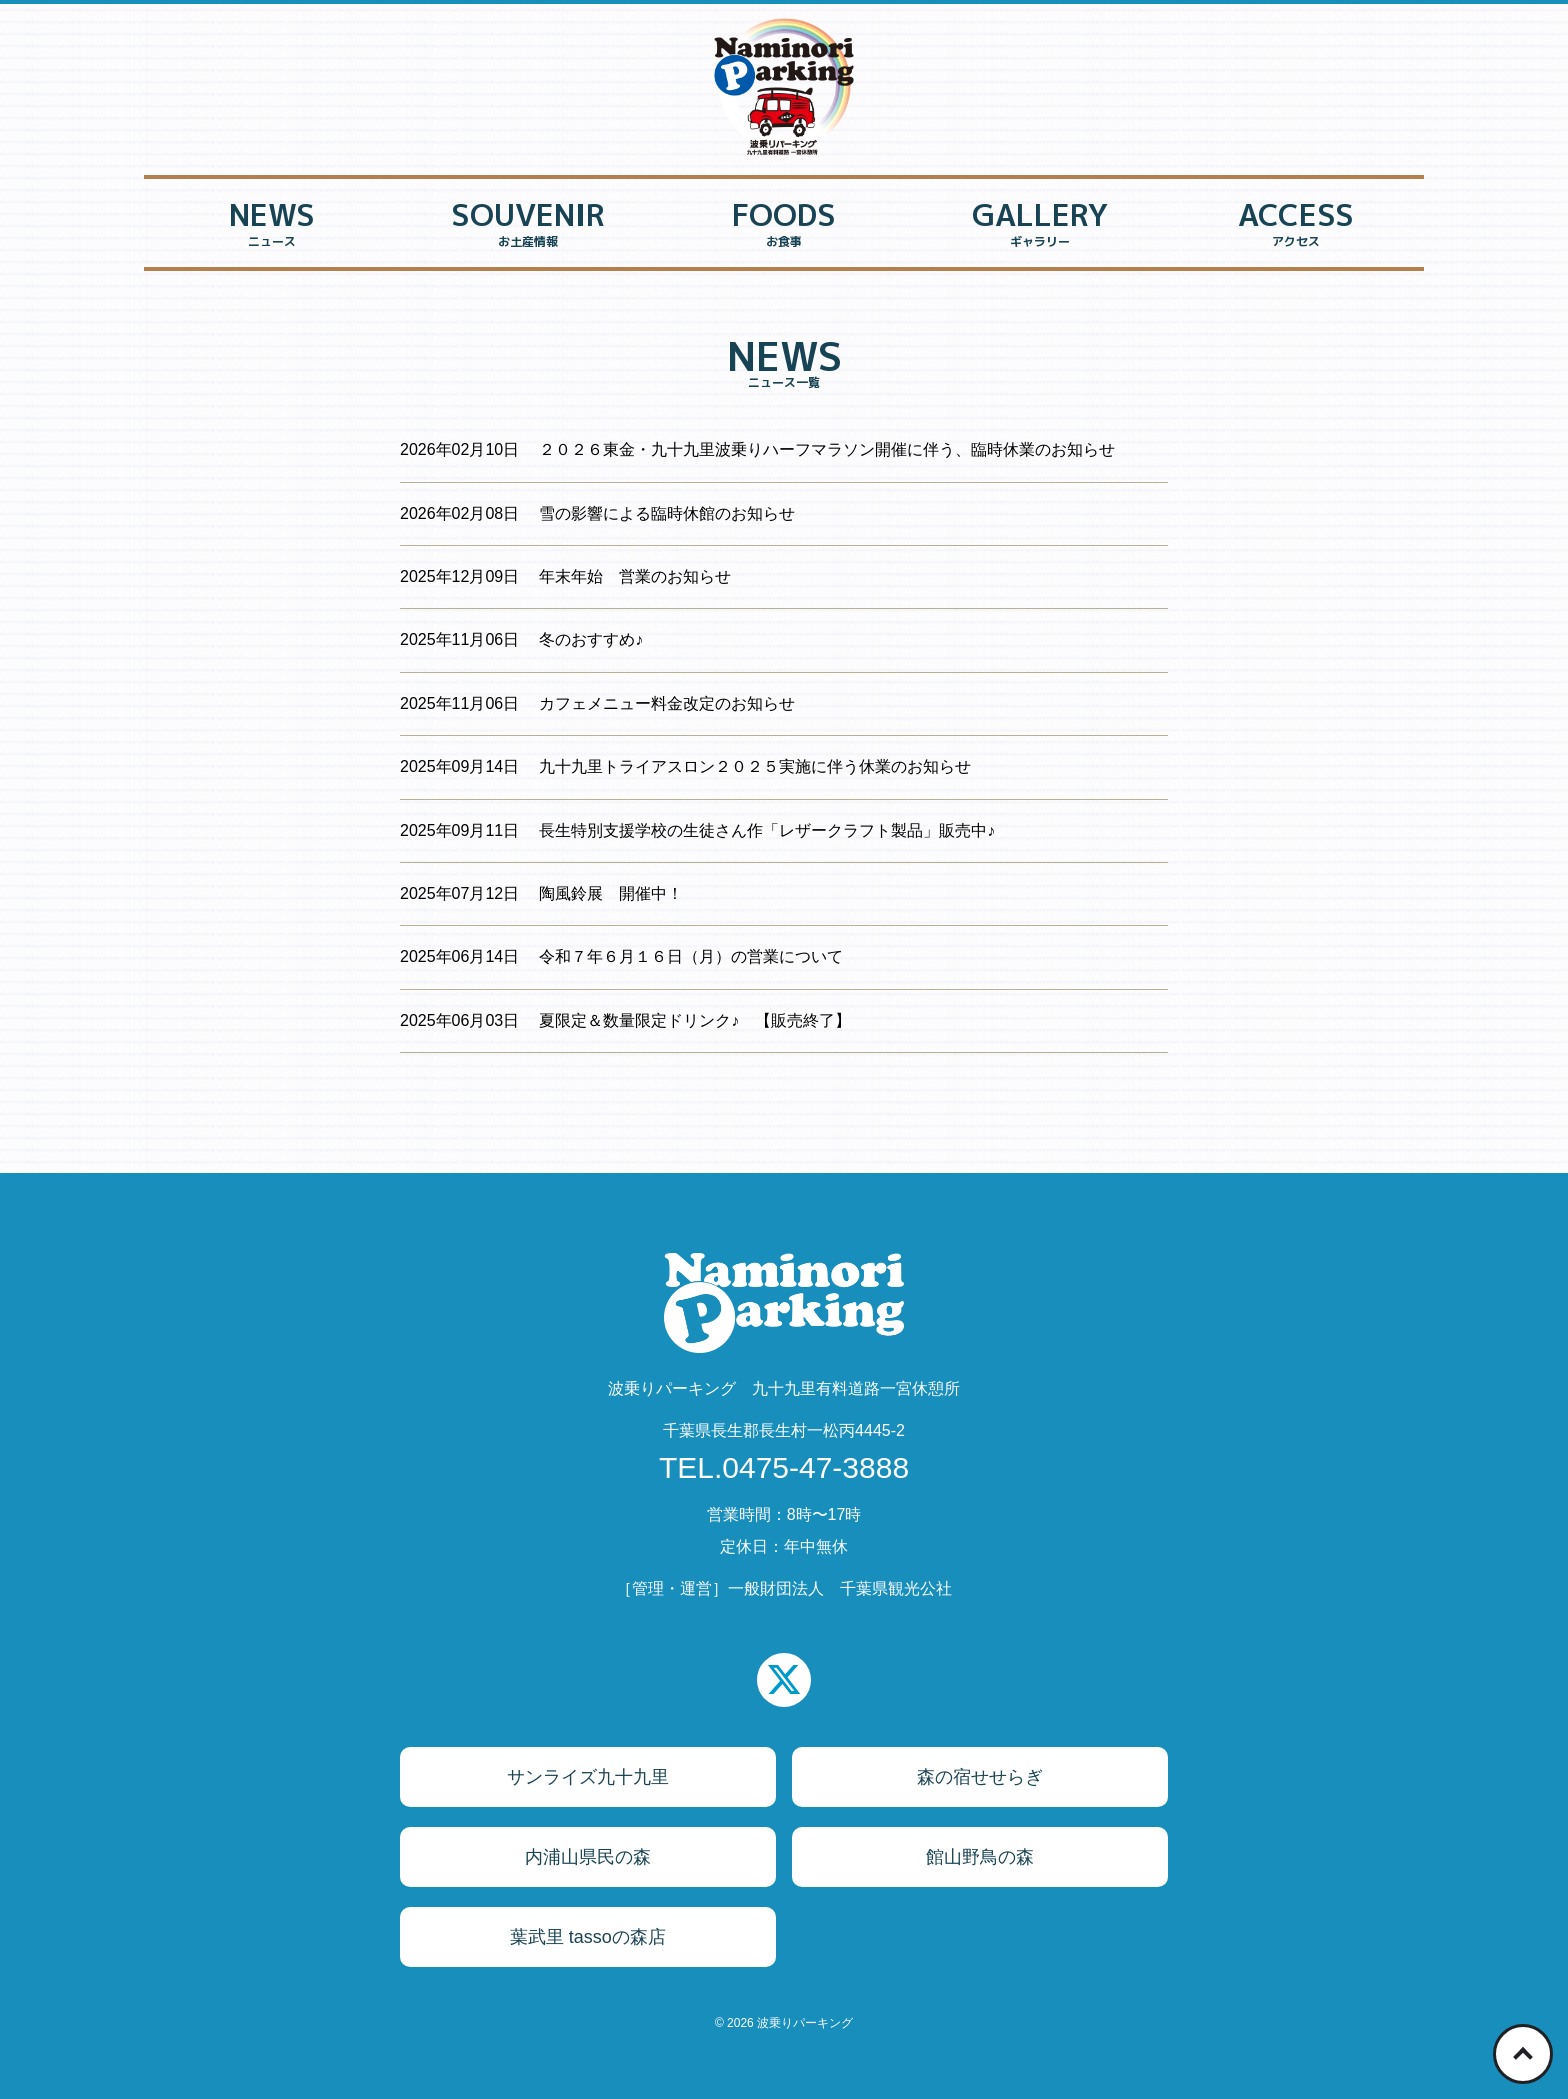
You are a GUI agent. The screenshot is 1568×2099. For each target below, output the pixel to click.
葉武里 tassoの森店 (588, 1937)
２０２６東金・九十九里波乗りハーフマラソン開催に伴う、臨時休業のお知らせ (827, 449)
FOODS (784, 226)
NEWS (272, 226)
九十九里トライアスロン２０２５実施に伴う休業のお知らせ (755, 766)
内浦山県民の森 (588, 1857)
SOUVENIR (528, 226)
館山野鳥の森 (980, 1857)
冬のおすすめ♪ (591, 639)
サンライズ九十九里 (588, 1777)
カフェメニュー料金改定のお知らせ (667, 703)
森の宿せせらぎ (980, 1777)
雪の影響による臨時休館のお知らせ (667, 513)
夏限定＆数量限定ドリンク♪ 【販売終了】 (695, 1020)
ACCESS (1296, 226)
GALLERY (1040, 226)
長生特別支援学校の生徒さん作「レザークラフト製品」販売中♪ (767, 830)
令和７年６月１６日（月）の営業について (691, 956)
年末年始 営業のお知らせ (635, 576)
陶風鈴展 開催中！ (611, 893)
